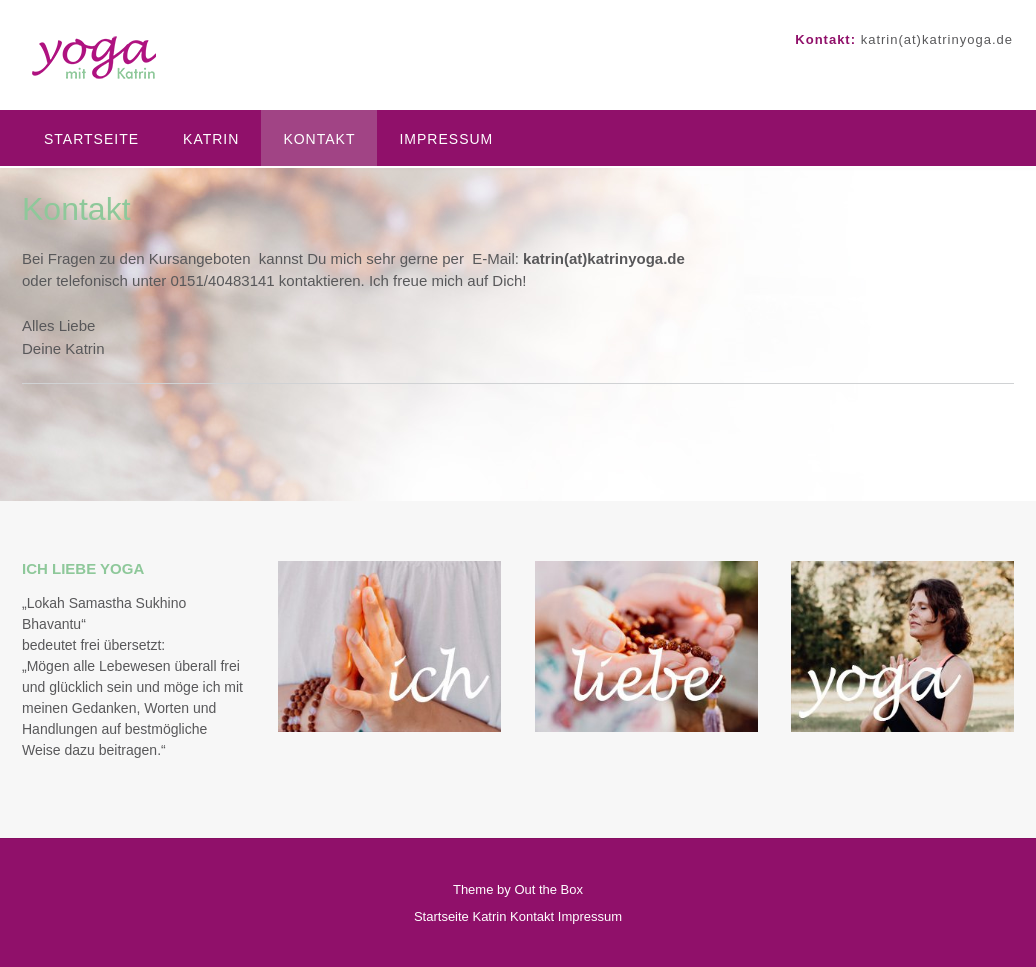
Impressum (446, 139)
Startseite (91, 139)
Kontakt (319, 139)
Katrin (211, 139)
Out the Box (548, 889)
